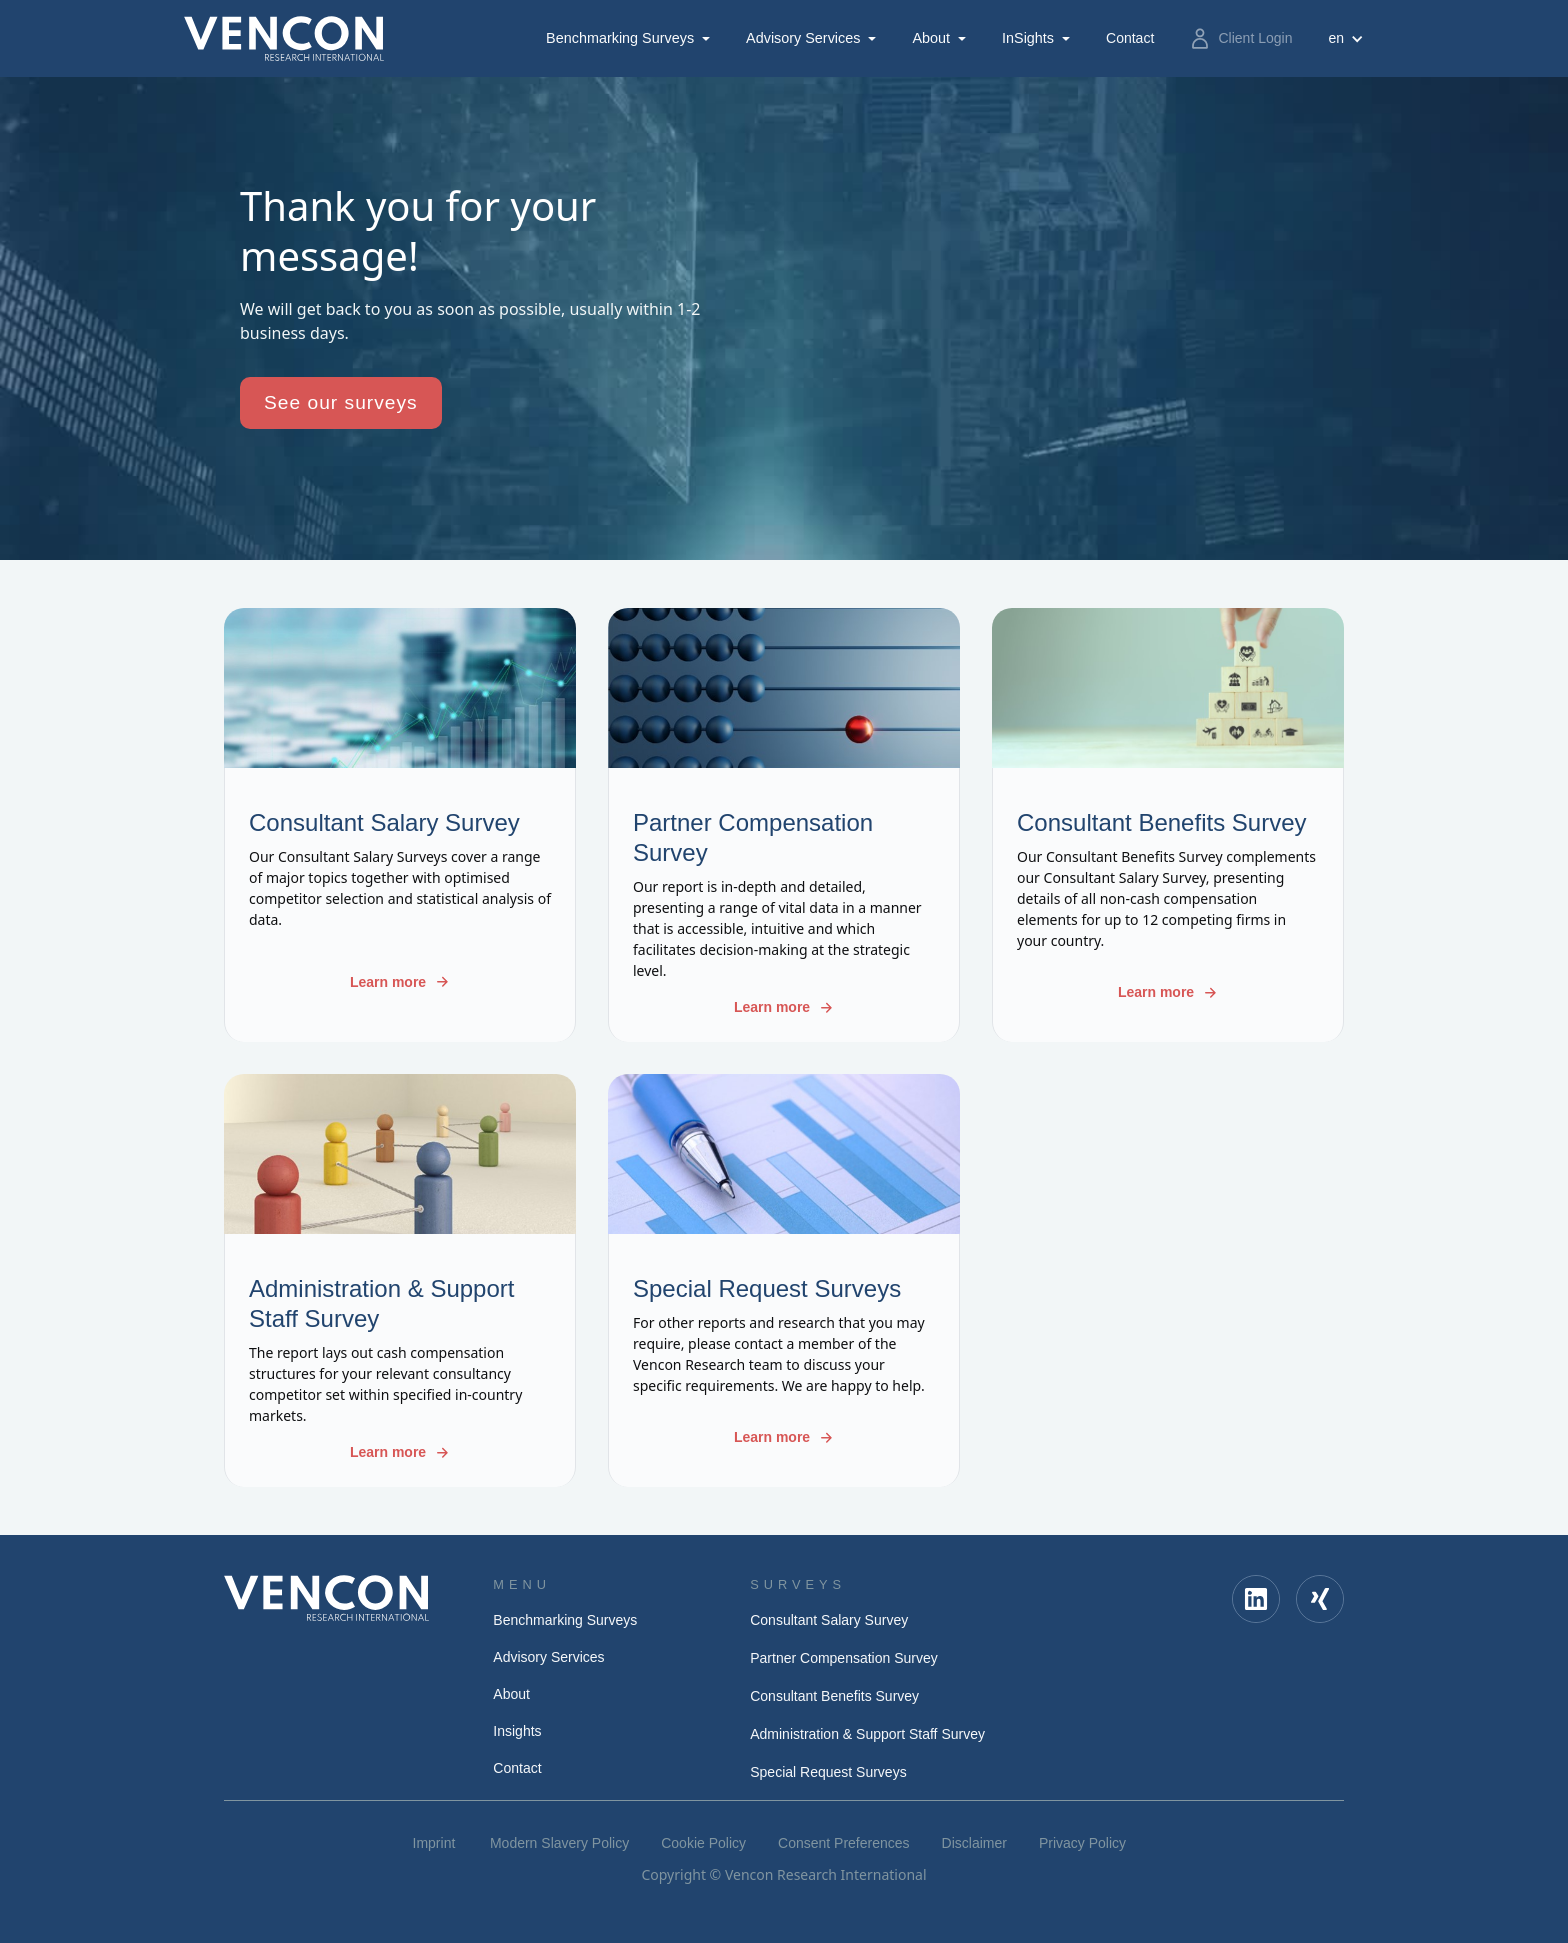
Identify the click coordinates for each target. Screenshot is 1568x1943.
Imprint (434, 1843)
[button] (630, 39)
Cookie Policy (703, 1843)
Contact (517, 1768)
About (931, 38)
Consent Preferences (844, 1843)
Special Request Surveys (828, 1772)
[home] (284, 38)
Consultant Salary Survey (829, 1620)
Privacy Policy (1082, 1843)
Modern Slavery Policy (559, 1843)
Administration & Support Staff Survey (867, 1734)
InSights (1028, 38)
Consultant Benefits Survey (834, 1696)
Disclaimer (974, 1843)
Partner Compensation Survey (844, 1658)
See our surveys (341, 402)
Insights (517, 1731)
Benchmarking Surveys (620, 38)
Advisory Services (803, 38)
